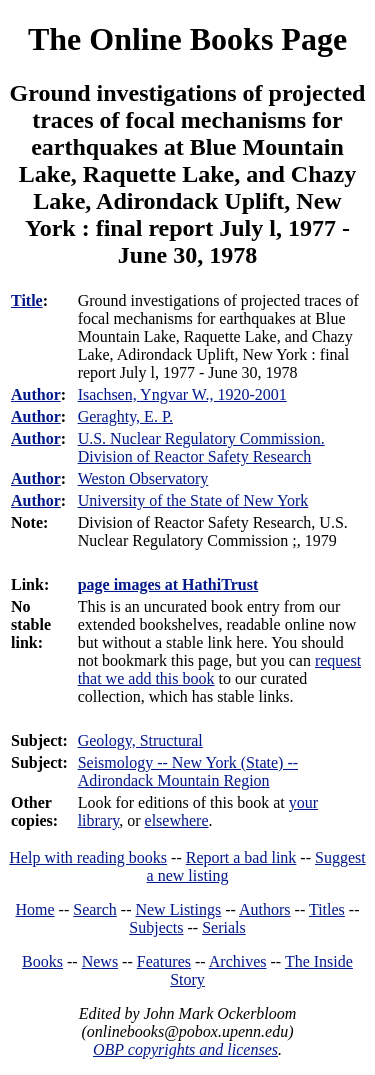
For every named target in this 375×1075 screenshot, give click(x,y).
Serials (224, 927)
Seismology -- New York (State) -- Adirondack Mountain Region (188, 771)
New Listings (178, 909)
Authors (265, 909)
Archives (238, 961)
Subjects (156, 927)
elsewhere (177, 820)
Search (95, 909)
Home (35, 909)
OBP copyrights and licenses (185, 1049)
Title (27, 300)
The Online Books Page (187, 39)
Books (42, 961)
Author (36, 394)
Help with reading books (88, 857)
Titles (327, 909)
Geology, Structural (140, 740)
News (100, 961)
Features (164, 961)
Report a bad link (241, 857)
